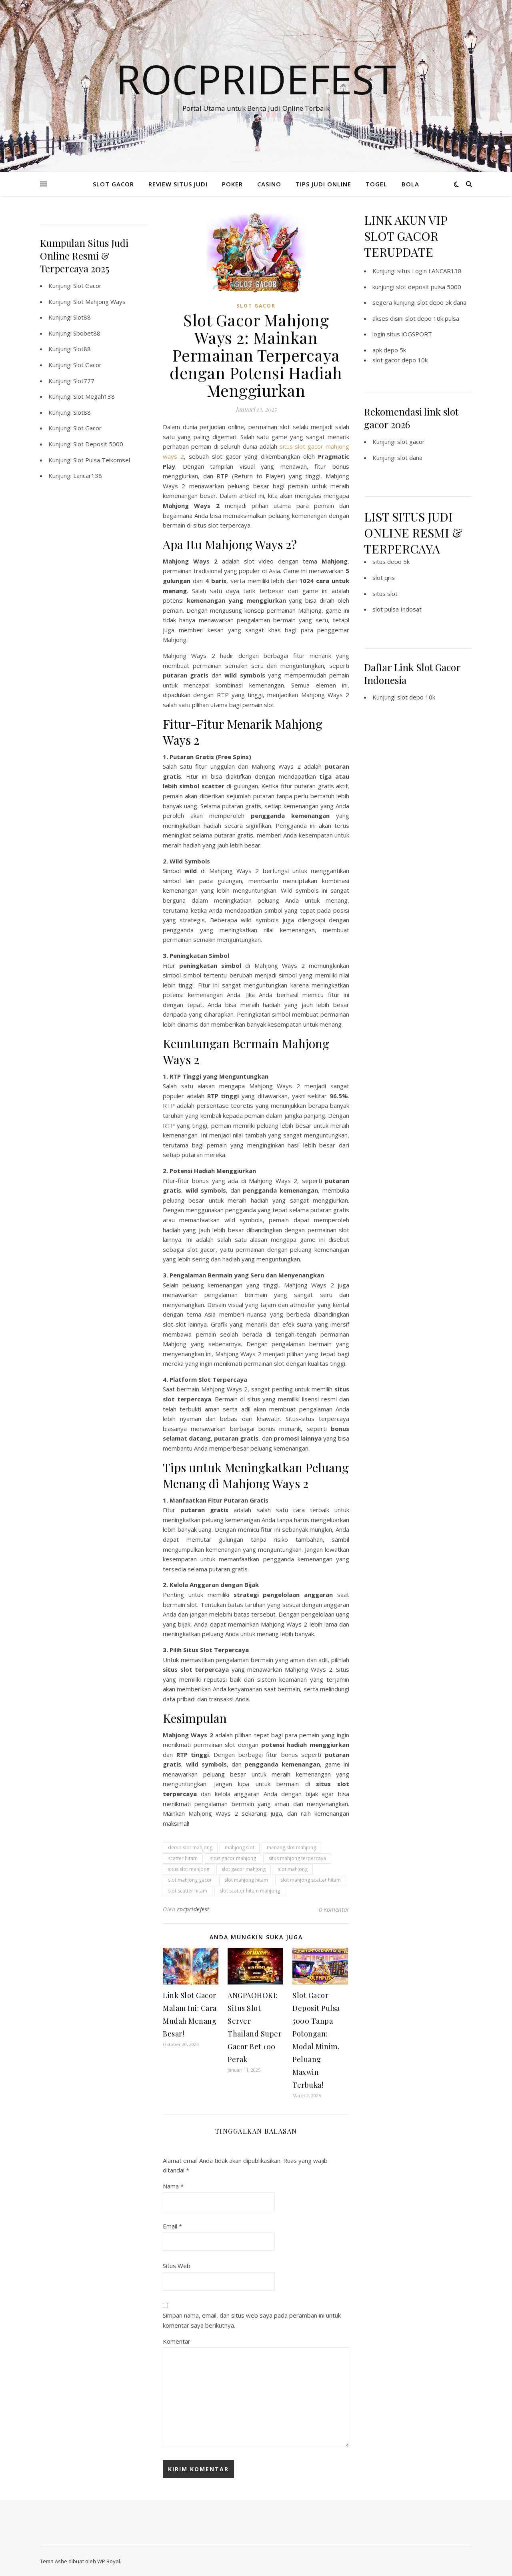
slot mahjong (293, 1869)
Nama (173, 2186)
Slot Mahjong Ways (99, 302)
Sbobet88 (86, 333)
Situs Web (176, 2266)
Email (172, 2226)
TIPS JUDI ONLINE (323, 184)
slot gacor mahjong (244, 1869)
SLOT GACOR (113, 184)
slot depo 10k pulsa (432, 318)
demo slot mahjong (190, 1847)
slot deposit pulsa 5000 (428, 287)
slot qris (383, 578)
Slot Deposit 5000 (98, 444)
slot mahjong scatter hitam (310, 1880)
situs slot (385, 594)
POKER (232, 184)
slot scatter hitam (187, 1890)
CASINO (269, 184)
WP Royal (108, 2561)
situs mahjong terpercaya (297, 1858)
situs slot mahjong (188, 1869)
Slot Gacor (87, 286)
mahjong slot (239, 1847)
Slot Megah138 (94, 396)
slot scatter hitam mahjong (250, 1890)
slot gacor (411, 442)
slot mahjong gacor (190, 1880)
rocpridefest (193, 1909)
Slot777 (83, 381)
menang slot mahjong (291, 1847)
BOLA (410, 184)
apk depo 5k (389, 350)
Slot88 (82, 317)
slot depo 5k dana (441, 302)
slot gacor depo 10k (400, 360)
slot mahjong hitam (246, 1880)
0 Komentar (334, 1909)
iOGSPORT (417, 334)
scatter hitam (183, 1858)
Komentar (176, 2341)
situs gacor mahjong (233, 1858)
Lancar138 (87, 476)
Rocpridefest (256, 79)
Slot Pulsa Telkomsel (101, 460)
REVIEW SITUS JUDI (178, 184)
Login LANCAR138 (437, 271)
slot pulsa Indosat (397, 609)
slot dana (409, 458)
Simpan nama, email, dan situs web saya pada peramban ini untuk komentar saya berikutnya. (252, 2320)
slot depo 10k (416, 697)
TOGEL (376, 184)
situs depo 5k (391, 562)
